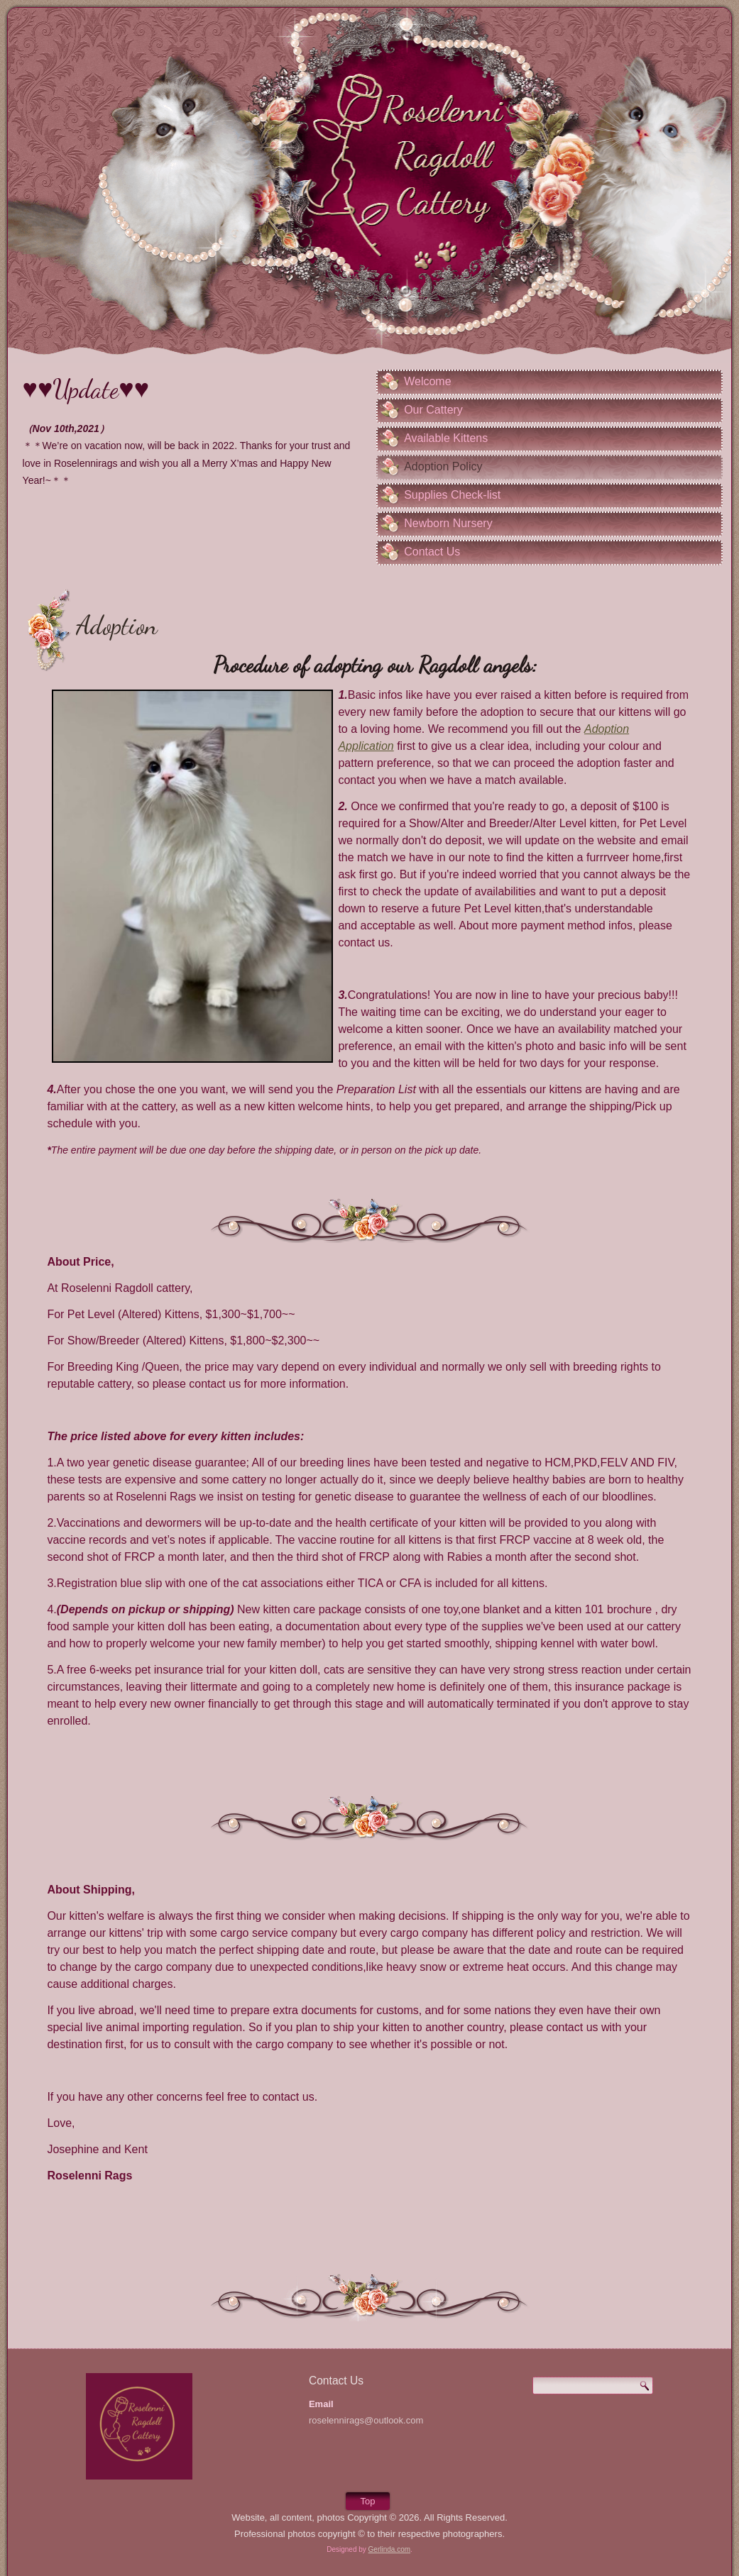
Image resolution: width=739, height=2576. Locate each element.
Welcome (427, 382)
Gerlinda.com (389, 2549)
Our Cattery (433, 410)
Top (368, 2501)
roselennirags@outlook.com (366, 2420)
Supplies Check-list (452, 496)
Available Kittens (446, 439)
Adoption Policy (443, 467)
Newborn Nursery (448, 524)
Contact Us (432, 552)
